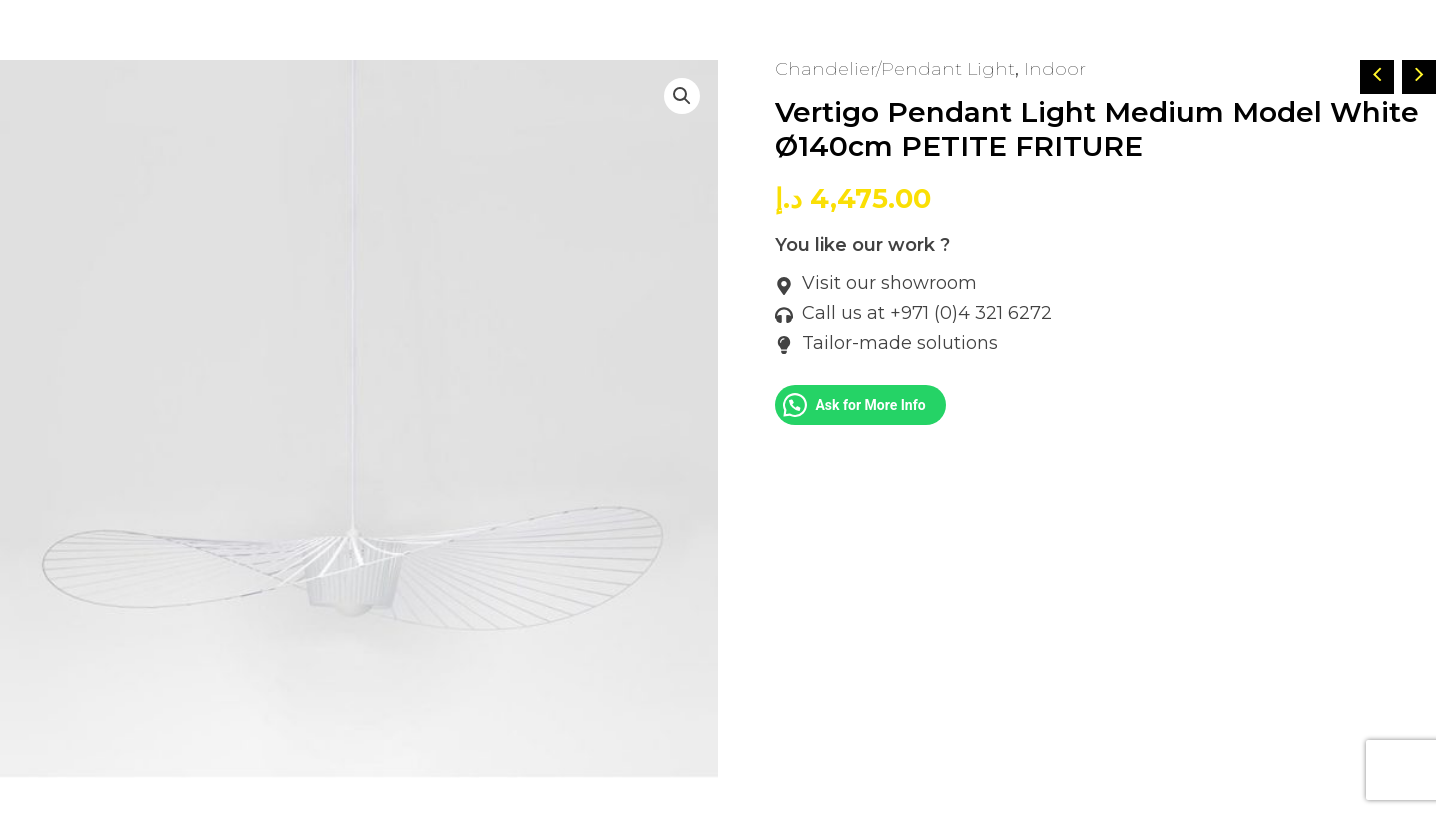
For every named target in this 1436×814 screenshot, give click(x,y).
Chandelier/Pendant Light (895, 69)
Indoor (1055, 69)
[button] (682, 96)
